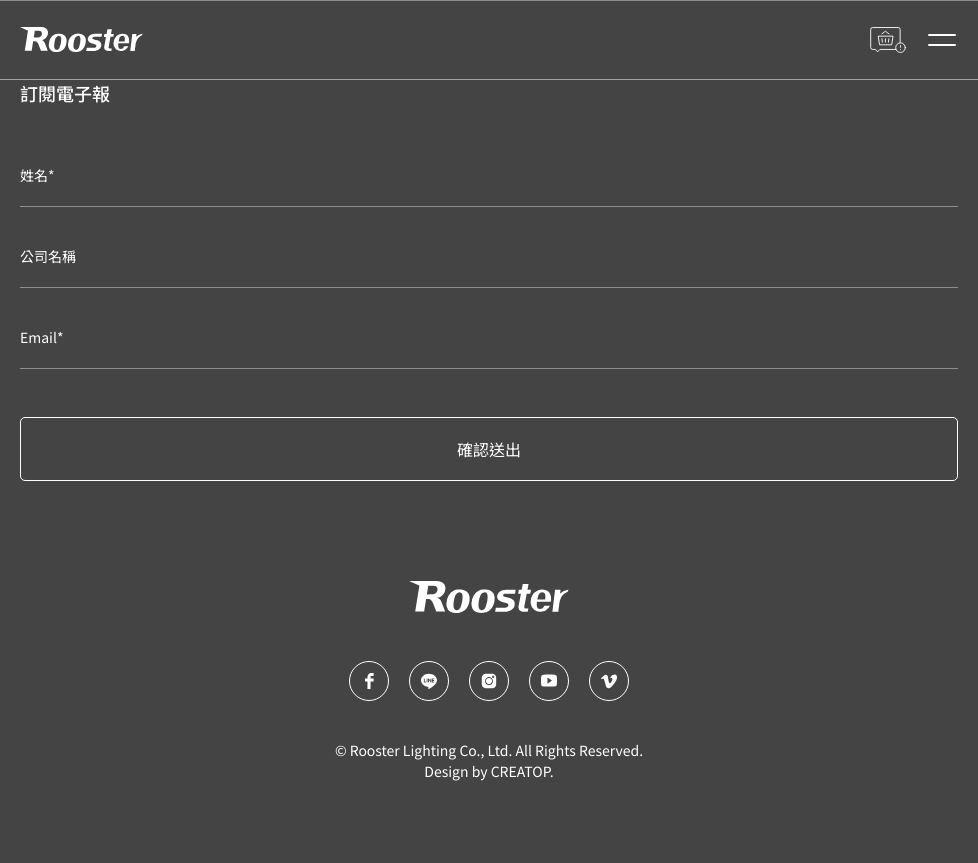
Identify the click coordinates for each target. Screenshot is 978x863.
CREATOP (520, 772)
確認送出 (489, 449)
